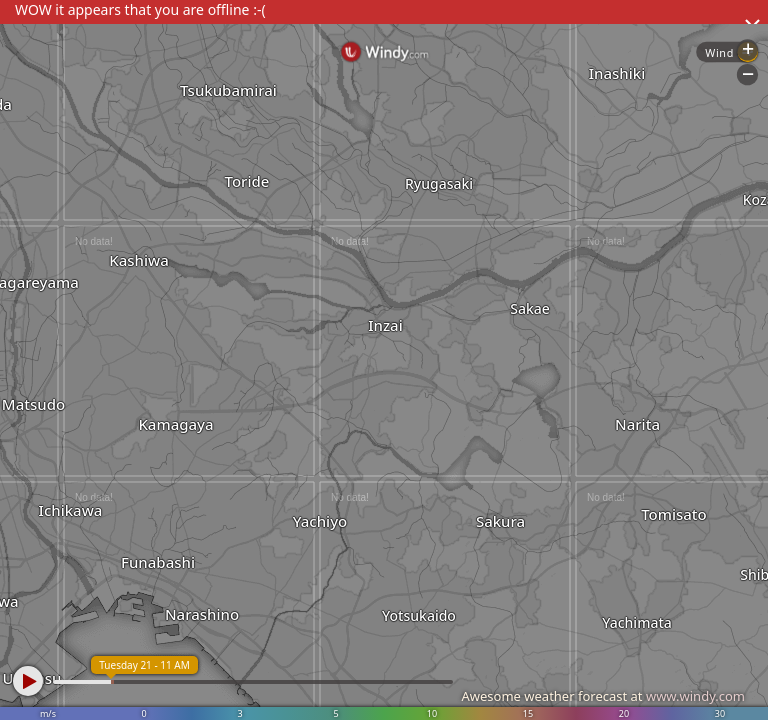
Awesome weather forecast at (603, 696)
